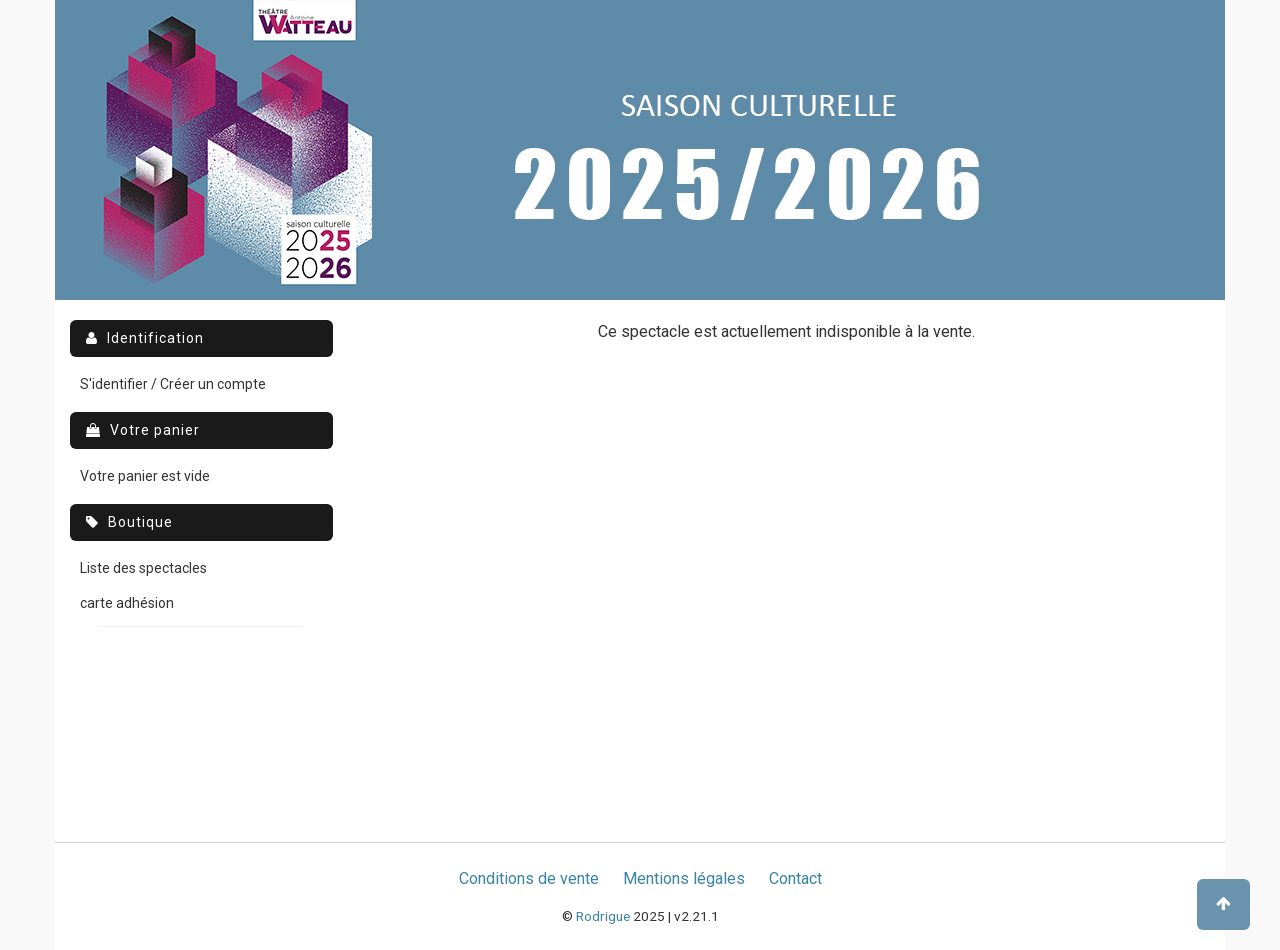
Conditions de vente (529, 878)
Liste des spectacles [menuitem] (143, 568)
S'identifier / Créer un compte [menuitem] (173, 384)
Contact (795, 878)
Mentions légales (684, 878)
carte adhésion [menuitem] (127, 603)
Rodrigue (603, 916)
